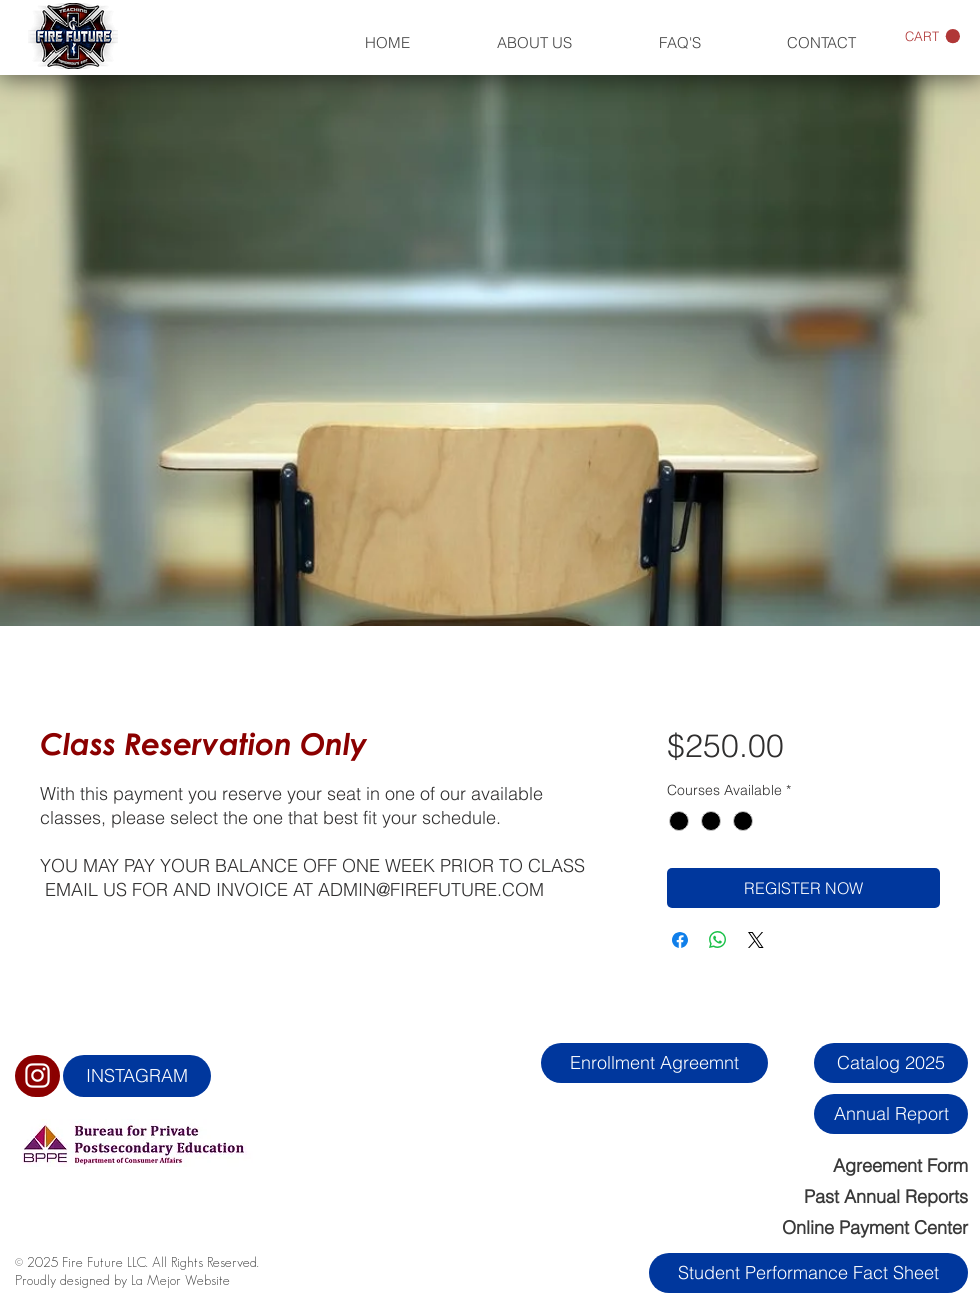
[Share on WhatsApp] (718, 940)
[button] (932, 36)
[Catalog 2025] (891, 1063)
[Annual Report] (891, 1114)
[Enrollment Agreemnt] (654, 1063)
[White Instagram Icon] (37, 1075)
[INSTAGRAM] (137, 1076)
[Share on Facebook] (680, 940)
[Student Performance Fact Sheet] (808, 1273)
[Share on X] (756, 940)
